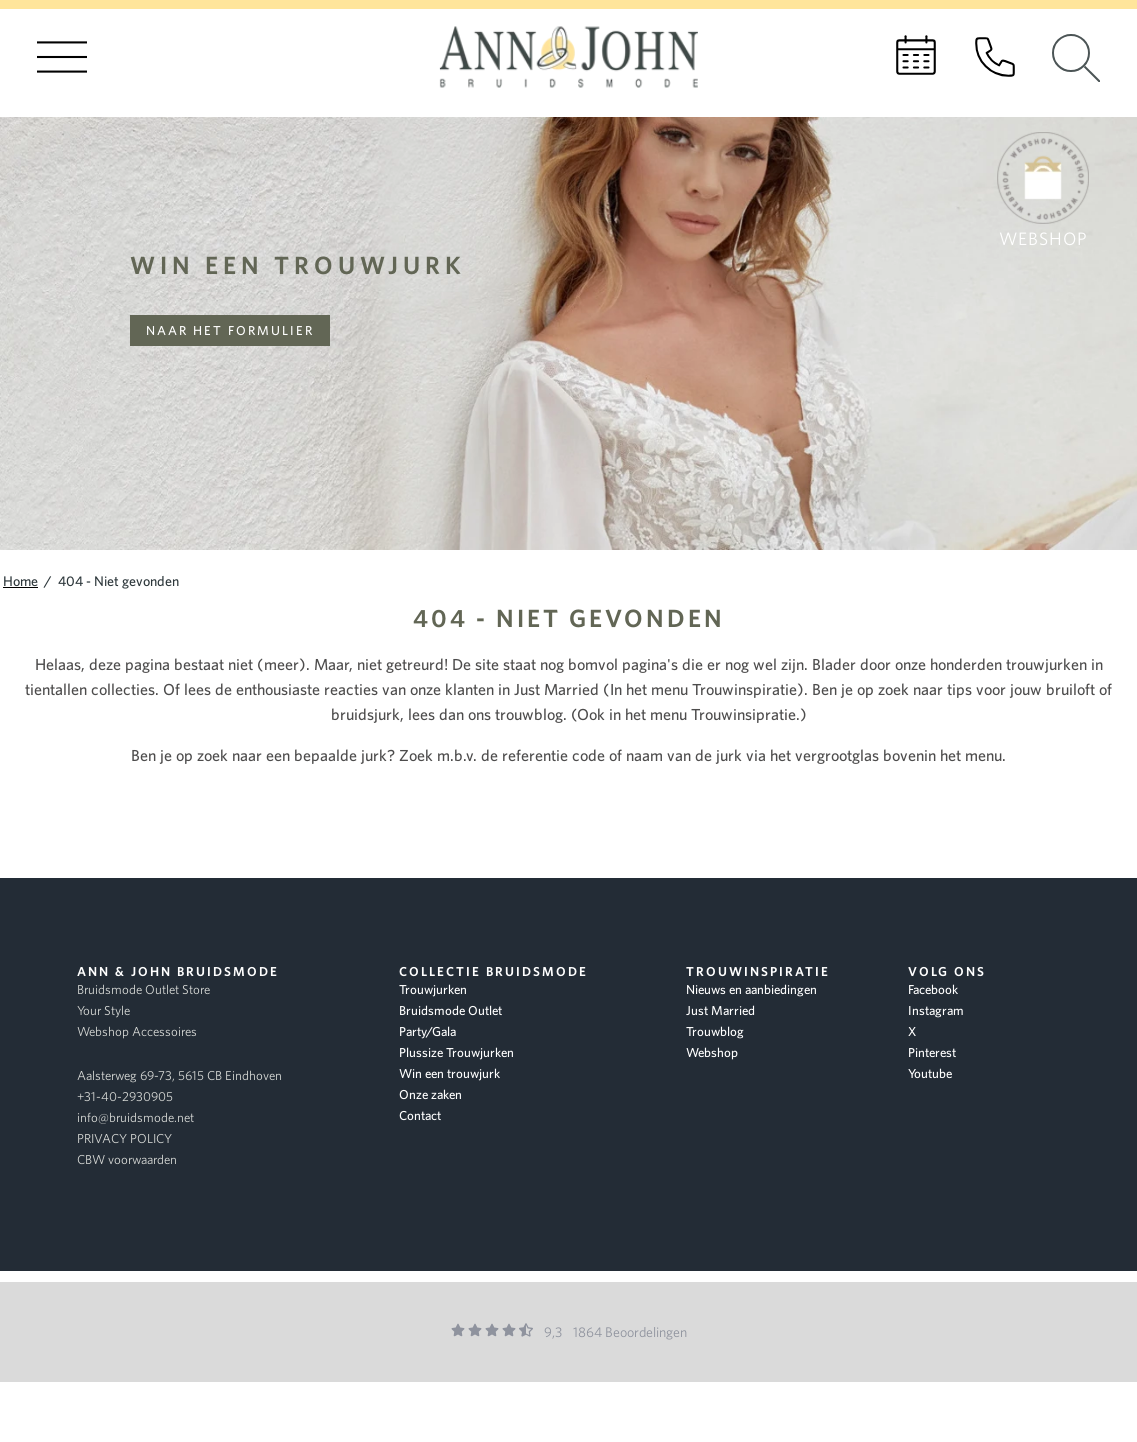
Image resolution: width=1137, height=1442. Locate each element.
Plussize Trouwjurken (456, 1052)
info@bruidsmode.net (135, 1117)
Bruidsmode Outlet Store (143, 989)
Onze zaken (430, 1094)
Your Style (103, 1010)
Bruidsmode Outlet (450, 1010)
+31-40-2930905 (125, 1096)
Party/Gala (427, 1031)
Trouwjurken (433, 989)
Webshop (712, 1052)
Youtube (930, 1073)
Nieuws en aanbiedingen (751, 989)
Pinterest (932, 1052)
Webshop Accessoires (137, 1031)
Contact (420, 1115)
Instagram (936, 1010)
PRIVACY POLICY (124, 1138)
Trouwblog (715, 1031)
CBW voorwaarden (127, 1159)
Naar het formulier (230, 330)
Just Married (720, 1010)
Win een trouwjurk (298, 264)
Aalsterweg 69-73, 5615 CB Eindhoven (179, 1075)
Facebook (933, 989)
